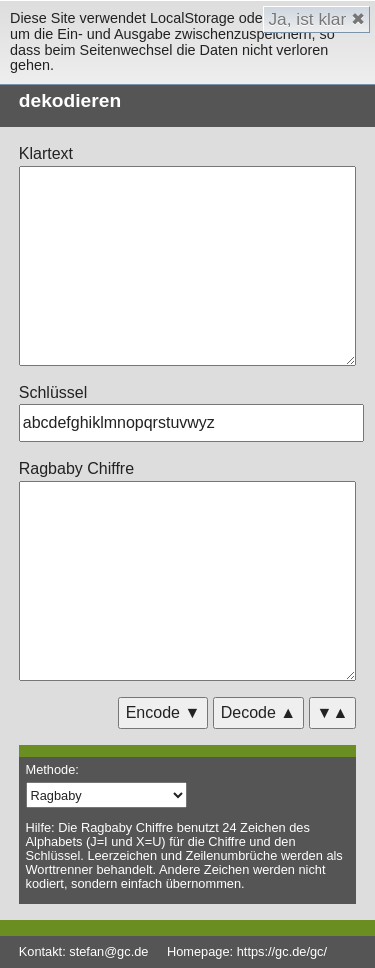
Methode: (52, 769)
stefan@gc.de (108, 951)
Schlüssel (53, 392)
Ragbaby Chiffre (76, 468)
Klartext (46, 153)
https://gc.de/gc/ (282, 951)
